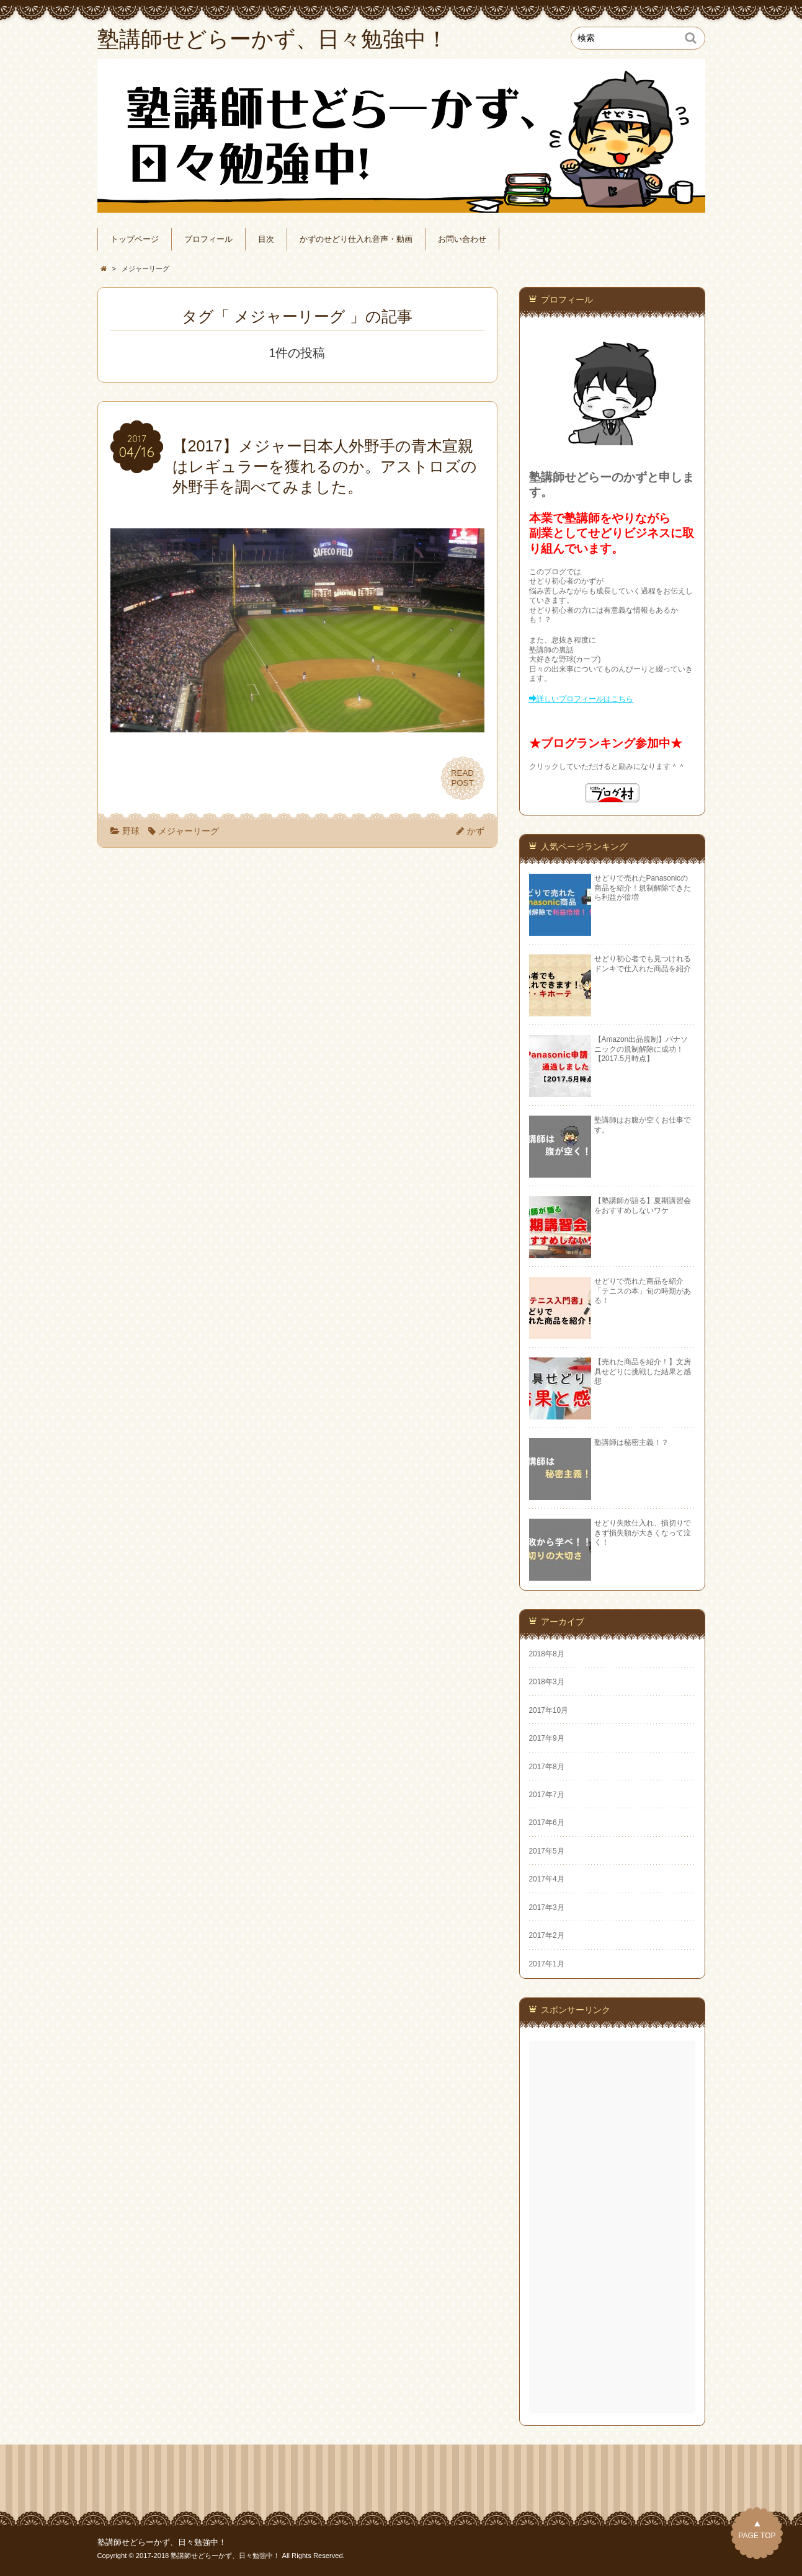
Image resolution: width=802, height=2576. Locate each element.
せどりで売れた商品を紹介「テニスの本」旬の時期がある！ (642, 1291)
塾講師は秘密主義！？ (631, 1442)
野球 (131, 831)
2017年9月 (546, 1738)
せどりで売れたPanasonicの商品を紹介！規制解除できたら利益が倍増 (642, 888)
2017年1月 (546, 1964)
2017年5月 (546, 1851)
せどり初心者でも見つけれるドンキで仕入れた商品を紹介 (642, 963)
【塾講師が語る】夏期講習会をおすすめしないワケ (642, 1205)
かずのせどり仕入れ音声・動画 (356, 239)
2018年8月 (546, 1654)
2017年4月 (546, 1879)
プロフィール (208, 239)
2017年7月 (546, 1794)
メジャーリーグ (188, 831)
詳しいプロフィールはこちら (585, 699)
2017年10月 (549, 1710)
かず (475, 831)
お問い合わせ (462, 239)
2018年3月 (546, 1681)
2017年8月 (546, 1766)
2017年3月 (546, 1907)
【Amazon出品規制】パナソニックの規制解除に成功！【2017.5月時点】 (641, 1049)
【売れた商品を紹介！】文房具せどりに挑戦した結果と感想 (642, 1371)
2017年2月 (546, 1935)
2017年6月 (546, 1822)
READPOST (462, 778)
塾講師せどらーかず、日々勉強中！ (161, 2542)
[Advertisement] (613, 2227)
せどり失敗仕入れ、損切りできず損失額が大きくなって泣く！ (642, 1533)
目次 (266, 239)
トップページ (134, 239)
